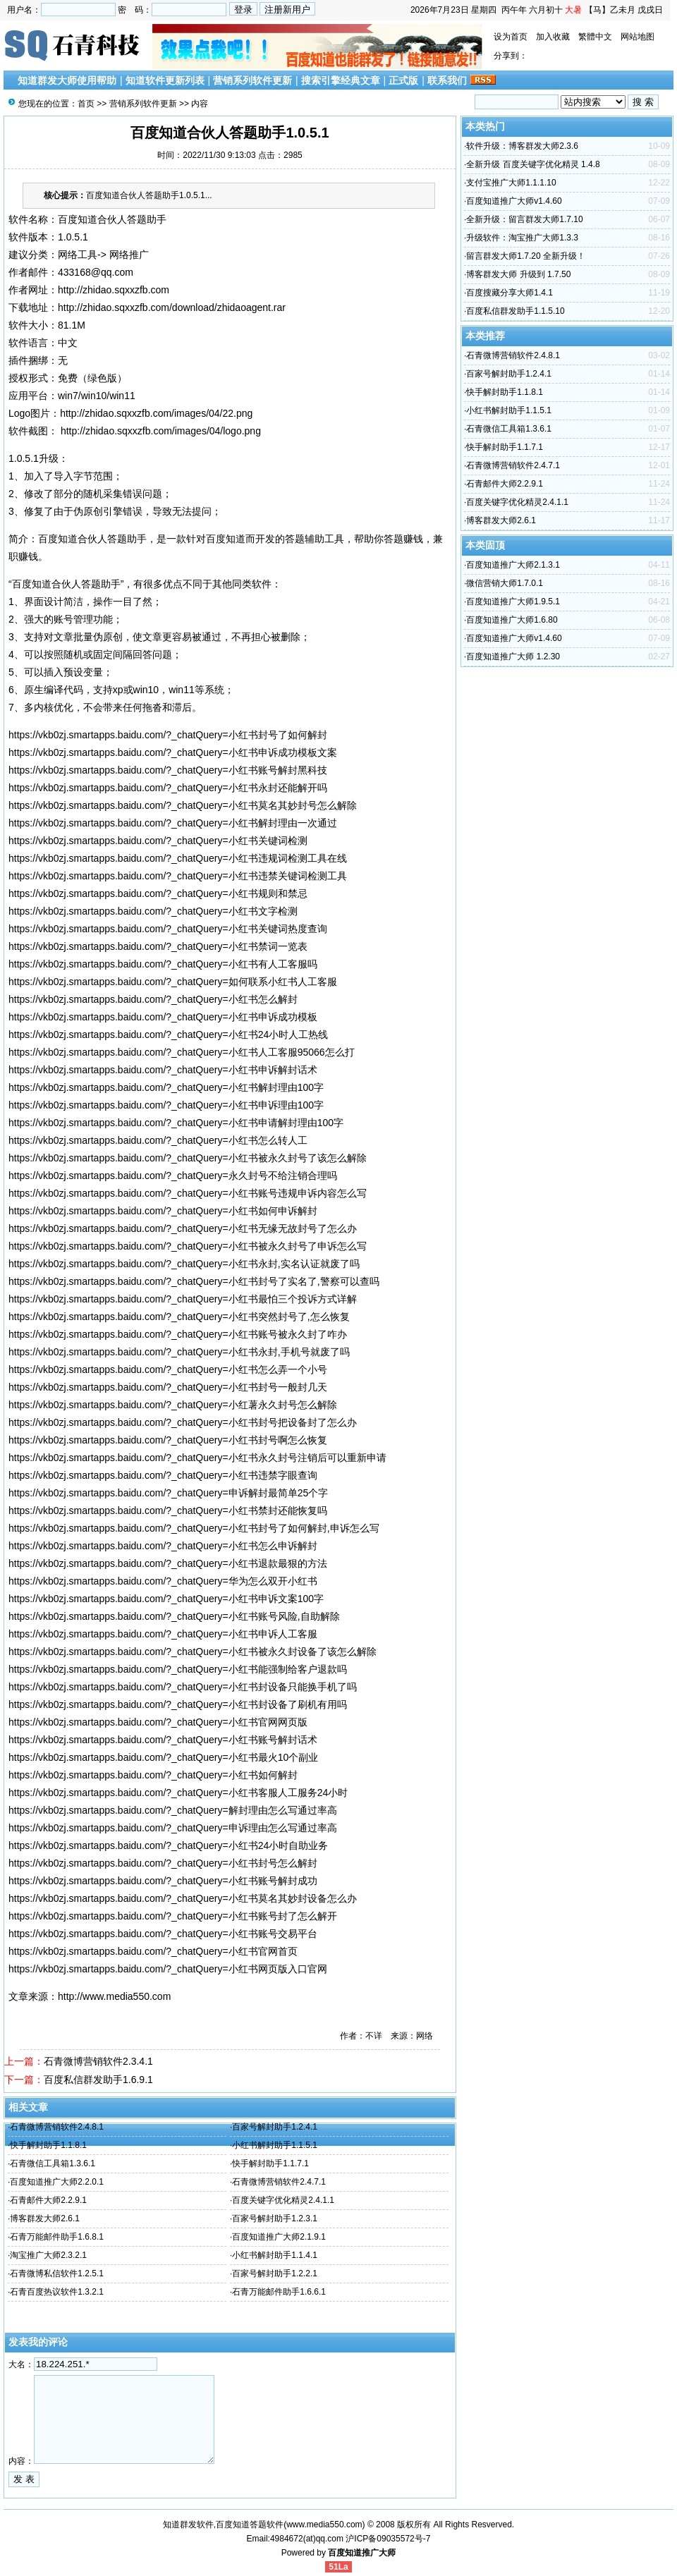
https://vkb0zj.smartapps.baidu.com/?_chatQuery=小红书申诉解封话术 (162, 1069)
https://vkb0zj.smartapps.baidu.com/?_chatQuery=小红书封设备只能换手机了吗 (182, 1686)
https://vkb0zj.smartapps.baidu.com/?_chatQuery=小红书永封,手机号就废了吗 (179, 1351)
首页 (86, 104)
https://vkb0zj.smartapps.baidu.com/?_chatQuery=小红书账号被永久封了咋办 (177, 1334)
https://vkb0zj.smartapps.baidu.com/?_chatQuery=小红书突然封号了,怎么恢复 (179, 1316)
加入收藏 (553, 37)
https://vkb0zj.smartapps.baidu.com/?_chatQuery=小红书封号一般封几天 (167, 1387)
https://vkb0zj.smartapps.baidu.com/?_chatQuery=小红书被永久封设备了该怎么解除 (192, 1651)
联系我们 (447, 80)
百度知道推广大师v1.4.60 (513, 201)
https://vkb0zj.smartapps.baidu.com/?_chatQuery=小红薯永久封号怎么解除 (172, 1404)
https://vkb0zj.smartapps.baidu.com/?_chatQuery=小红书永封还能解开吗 (167, 787)
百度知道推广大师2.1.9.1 (279, 2237)
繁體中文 (595, 37)
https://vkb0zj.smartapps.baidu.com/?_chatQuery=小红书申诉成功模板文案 (172, 752)
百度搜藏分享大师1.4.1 (509, 293)
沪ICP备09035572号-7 (388, 2539)
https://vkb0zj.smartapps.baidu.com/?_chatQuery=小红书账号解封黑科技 (167, 770)
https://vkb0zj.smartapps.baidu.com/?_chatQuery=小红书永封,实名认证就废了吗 (184, 1263)
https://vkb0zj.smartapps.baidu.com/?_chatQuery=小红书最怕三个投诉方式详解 (182, 1299)
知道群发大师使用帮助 (67, 80)
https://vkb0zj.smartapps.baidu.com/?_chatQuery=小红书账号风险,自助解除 (174, 1616)
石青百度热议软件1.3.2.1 (57, 2292)
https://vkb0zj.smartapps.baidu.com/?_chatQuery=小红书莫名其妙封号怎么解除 (182, 805)
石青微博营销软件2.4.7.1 (279, 2182)
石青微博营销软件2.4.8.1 (57, 2127)
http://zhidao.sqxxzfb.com (113, 289)
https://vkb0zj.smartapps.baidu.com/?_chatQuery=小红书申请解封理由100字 (175, 1122)
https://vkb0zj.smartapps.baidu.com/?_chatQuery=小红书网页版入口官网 (167, 1968)
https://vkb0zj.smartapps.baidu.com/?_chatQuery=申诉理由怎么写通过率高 (172, 1827)
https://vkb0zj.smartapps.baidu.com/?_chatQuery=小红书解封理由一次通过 (172, 823)
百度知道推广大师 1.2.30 (513, 656)
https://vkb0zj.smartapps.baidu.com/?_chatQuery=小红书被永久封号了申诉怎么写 (187, 1246)
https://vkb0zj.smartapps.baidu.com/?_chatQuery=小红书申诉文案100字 (166, 1598)
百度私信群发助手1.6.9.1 (98, 2079)
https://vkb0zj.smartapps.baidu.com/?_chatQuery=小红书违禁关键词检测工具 (177, 875)
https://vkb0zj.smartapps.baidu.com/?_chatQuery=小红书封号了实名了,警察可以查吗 (193, 1281)
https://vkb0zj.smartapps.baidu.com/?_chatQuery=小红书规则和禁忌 (157, 893)
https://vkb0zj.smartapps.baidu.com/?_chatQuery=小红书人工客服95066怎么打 (181, 1052)
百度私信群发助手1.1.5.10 (515, 311)
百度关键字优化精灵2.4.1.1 (283, 2200)
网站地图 (637, 37)
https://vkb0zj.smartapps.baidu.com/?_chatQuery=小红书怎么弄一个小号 (167, 1369)
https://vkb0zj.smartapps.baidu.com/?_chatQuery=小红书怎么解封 (153, 999)
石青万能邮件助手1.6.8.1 (57, 2237)
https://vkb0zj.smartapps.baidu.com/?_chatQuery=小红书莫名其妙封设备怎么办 (182, 1898)
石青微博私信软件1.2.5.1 (57, 2273)
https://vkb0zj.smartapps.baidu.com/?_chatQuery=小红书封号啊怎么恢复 (167, 1440)
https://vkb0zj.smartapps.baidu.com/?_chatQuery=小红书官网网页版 (157, 1722)
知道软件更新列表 (165, 80)
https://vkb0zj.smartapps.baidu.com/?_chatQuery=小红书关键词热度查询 (167, 928)
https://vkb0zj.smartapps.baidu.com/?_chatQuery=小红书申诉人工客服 (162, 1634)
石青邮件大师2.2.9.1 (48, 2200)
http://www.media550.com (114, 1996)
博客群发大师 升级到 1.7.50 (518, 274)
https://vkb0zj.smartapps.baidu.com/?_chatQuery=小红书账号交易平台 (162, 1933)
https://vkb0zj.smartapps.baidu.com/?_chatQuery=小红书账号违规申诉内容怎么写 (187, 1193)
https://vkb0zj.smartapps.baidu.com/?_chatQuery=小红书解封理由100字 (166, 1087)
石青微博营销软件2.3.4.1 (98, 2061)
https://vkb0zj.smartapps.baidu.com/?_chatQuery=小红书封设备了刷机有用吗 (177, 1704)
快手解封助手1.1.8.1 (48, 2145)
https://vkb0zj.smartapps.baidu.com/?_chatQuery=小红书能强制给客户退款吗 (177, 1669)
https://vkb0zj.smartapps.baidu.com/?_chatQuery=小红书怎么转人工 (157, 1140)
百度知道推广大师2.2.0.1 (57, 2182)
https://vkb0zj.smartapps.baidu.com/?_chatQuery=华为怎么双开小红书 (162, 1581)
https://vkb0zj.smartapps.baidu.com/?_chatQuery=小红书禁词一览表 (157, 946)
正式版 (403, 80)
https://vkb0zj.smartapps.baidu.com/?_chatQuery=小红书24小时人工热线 (168, 1034)
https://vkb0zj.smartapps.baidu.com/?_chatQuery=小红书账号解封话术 (162, 1739)
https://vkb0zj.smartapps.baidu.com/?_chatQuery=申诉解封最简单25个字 (168, 1492)
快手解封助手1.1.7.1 (270, 2163)
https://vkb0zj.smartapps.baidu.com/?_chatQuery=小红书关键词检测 (157, 840)
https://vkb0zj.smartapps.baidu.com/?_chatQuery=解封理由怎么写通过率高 (172, 1810)
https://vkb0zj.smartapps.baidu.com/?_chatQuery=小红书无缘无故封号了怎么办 (182, 1228)
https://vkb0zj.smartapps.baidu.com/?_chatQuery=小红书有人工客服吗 (162, 964)
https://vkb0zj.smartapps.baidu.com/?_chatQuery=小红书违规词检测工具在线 (177, 858)
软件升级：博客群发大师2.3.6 (522, 146)
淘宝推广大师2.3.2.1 (48, 2255)
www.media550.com (324, 2524)
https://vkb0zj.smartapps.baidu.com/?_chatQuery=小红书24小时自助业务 (168, 1845)
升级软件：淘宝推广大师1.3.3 (522, 238)
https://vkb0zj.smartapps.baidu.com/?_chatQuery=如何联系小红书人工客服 (172, 981)
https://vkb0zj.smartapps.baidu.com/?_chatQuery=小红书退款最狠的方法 (167, 1563)
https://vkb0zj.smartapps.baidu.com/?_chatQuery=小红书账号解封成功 (162, 1880)
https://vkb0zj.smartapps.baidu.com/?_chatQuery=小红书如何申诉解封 (162, 1210)
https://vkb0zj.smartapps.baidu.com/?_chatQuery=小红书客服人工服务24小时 (178, 1792)
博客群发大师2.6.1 (45, 2218)
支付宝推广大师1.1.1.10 (511, 183)
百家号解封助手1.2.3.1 (274, 2218)
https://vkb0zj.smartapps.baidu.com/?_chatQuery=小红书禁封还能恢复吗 (167, 1510)
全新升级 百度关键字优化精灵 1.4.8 (532, 164)
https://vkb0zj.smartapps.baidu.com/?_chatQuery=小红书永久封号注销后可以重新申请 (197, 1457)
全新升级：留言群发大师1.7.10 (524, 219)
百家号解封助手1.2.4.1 (274, 2127)
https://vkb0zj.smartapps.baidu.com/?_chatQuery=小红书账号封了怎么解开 (172, 1916)
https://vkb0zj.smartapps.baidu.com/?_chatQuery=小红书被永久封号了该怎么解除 (187, 1158)
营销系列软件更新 (252, 80)
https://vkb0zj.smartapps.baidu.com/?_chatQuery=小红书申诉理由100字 (166, 1105)
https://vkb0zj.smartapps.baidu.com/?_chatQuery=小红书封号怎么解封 (162, 1863)
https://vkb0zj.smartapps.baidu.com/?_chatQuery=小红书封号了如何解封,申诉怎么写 (193, 1528)
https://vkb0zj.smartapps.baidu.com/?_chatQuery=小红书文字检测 (153, 911)
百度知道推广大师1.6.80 (511, 620)
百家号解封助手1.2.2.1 (274, 2273)
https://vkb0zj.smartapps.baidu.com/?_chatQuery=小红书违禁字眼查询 (162, 1475)
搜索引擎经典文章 (340, 80)
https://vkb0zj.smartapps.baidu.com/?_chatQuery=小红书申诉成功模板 (162, 1017)
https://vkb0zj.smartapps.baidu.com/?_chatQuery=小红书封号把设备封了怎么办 (182, 1422)
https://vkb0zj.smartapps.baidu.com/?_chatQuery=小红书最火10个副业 (163, 1757)
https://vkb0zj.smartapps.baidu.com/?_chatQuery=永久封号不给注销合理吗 (172, 1175)
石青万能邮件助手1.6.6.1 (279, 2292)
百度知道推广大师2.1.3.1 (513, 565)
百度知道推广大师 (362, 2553)
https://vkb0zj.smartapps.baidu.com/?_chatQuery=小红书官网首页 (153, 1951)
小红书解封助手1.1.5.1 (274, 2145)
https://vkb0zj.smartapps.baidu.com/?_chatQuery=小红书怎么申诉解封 (162, 1545)
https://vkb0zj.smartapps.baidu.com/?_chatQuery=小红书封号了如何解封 (167, 734)
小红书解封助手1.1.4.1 (274, 2255)
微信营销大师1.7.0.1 (504, 583)
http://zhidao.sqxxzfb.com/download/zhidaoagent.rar (172, 307)
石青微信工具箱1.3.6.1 (52, 2163)
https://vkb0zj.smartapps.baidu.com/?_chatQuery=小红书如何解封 (153, 1775)
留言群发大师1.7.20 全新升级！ (525, 256)
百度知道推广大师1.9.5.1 (513, 601)
